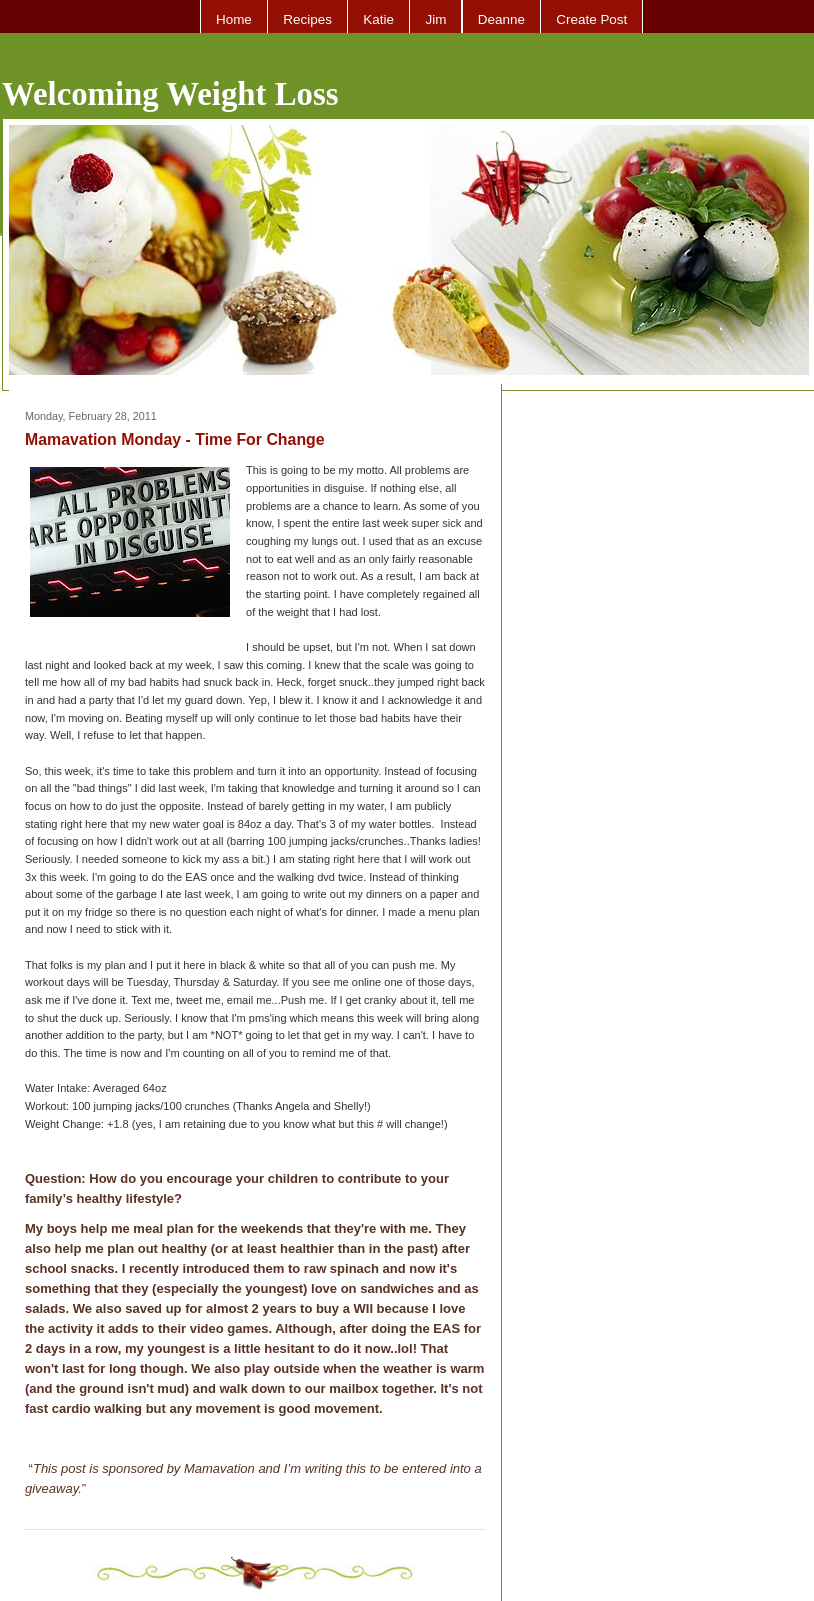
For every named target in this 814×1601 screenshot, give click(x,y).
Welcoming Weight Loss (170, 94)
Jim (435, 19)
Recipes (307, 19)
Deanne (501, 19)
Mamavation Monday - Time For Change (175, 439)
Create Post (591, 19)
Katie (378, 19)
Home (234, 19)
